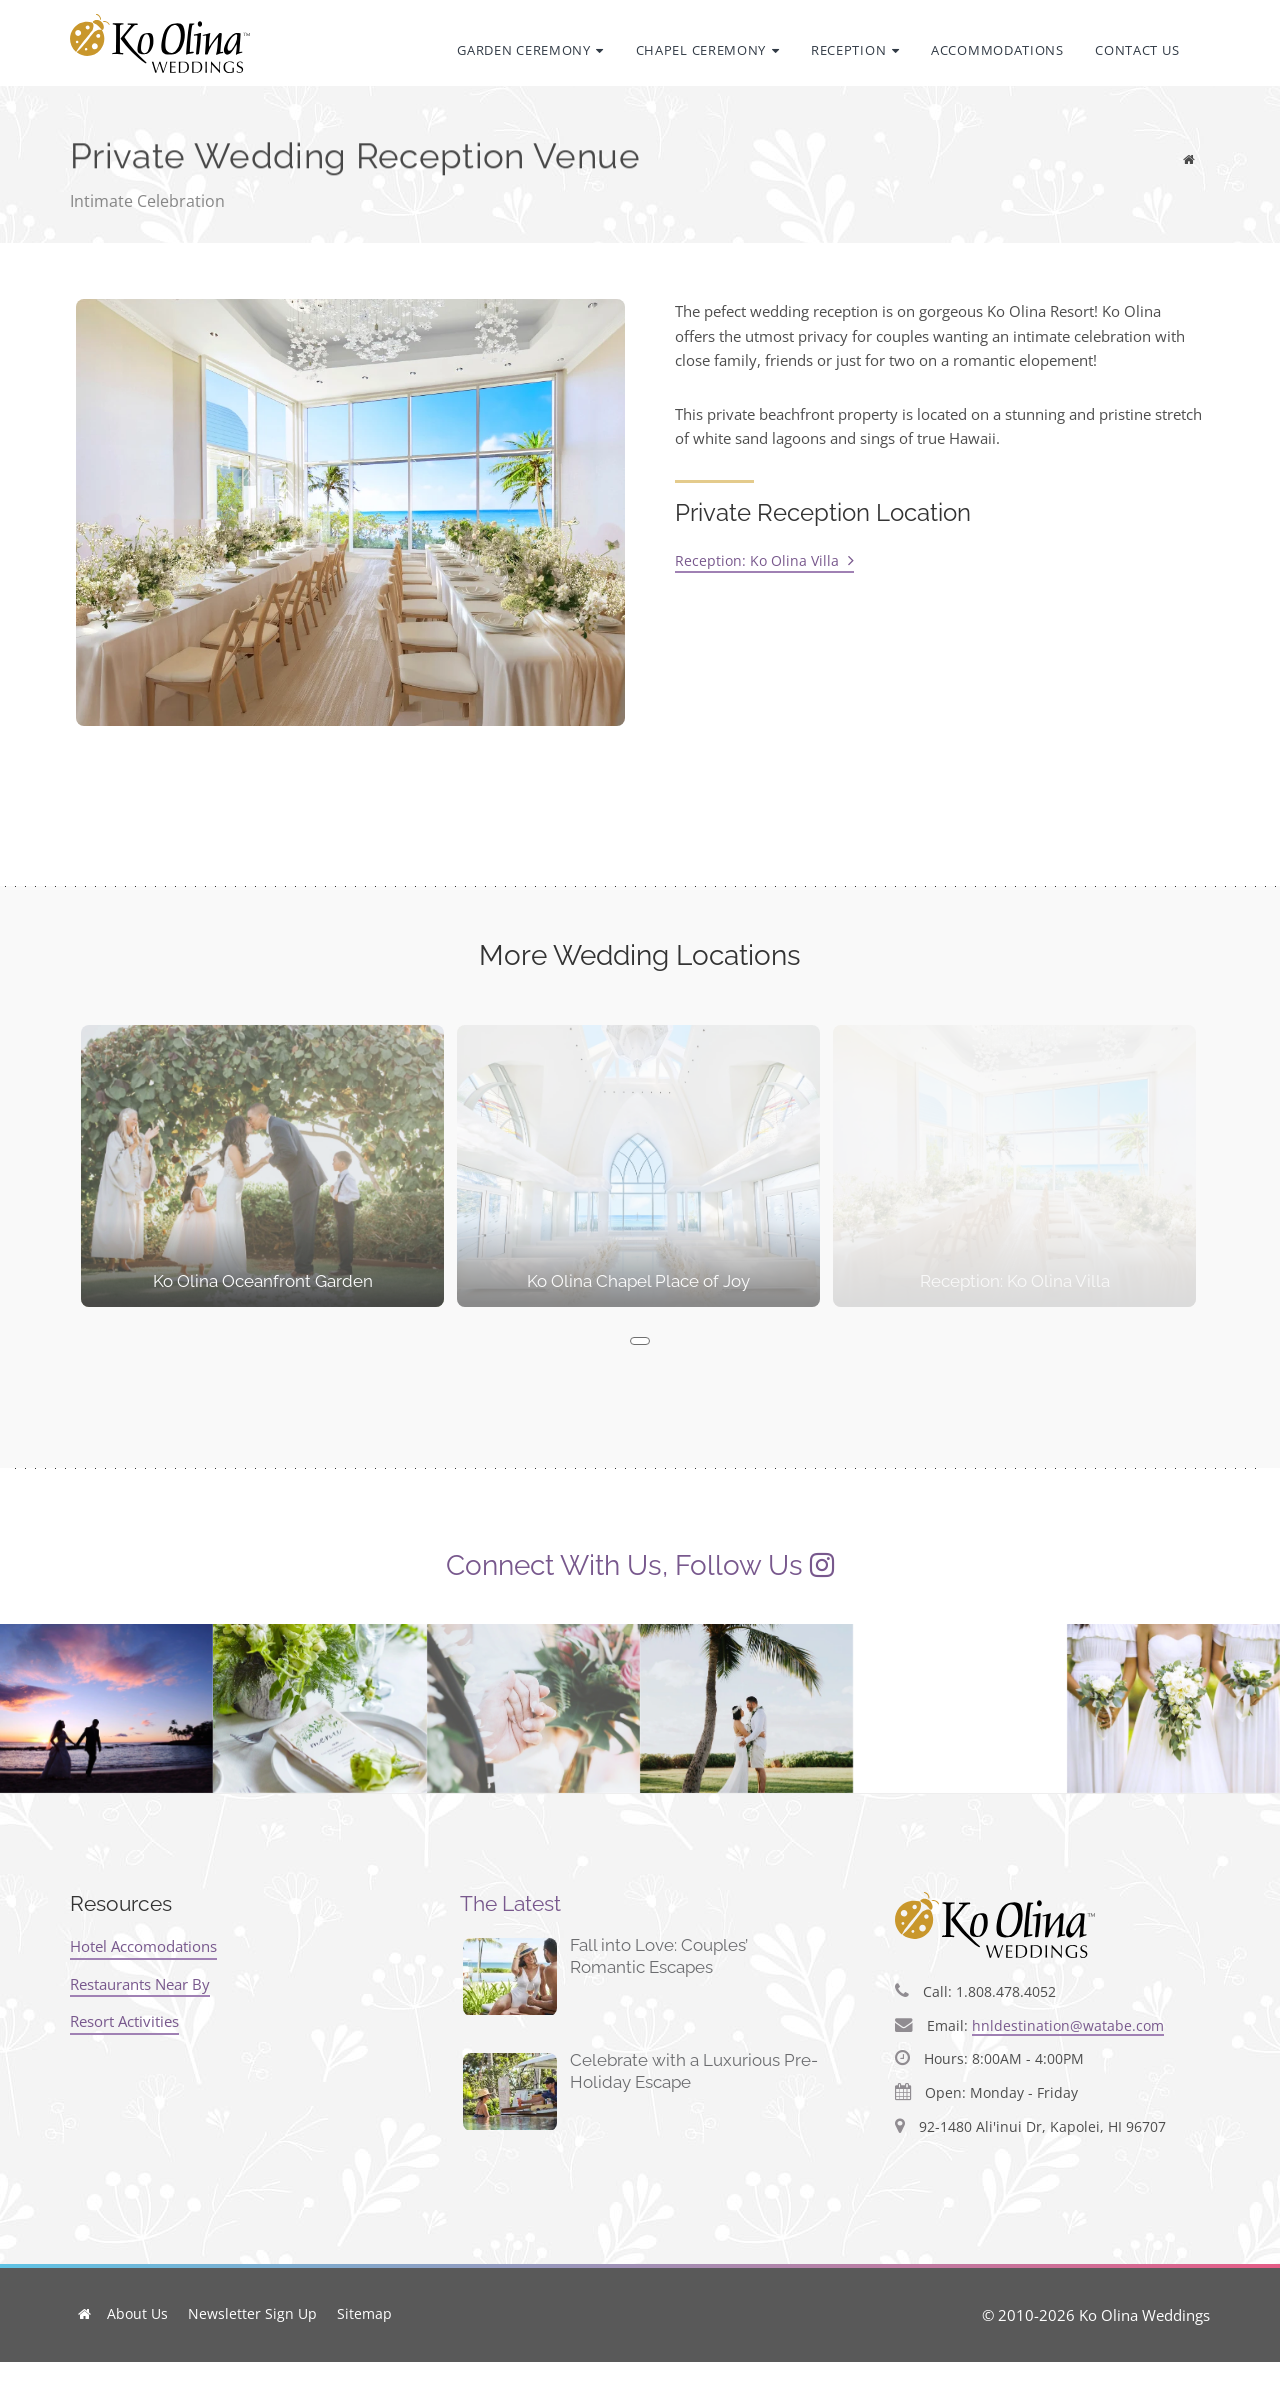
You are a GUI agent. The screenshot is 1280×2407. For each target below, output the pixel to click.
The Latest (510, 1903)
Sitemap (364, 2313)
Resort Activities (124, 2021)
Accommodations (997, 50)
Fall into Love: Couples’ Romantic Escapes (659, 1956)
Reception (855, 50)
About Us (137, 2313)
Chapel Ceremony (708, 50)
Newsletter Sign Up (252, 2313)
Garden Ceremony (530, 50)
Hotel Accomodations (143, 1946)
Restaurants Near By (140, 1983)
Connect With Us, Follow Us (624, 1565)
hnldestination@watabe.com (1068, 2025)
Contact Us (1137, 50)
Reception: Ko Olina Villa (764, 560)
